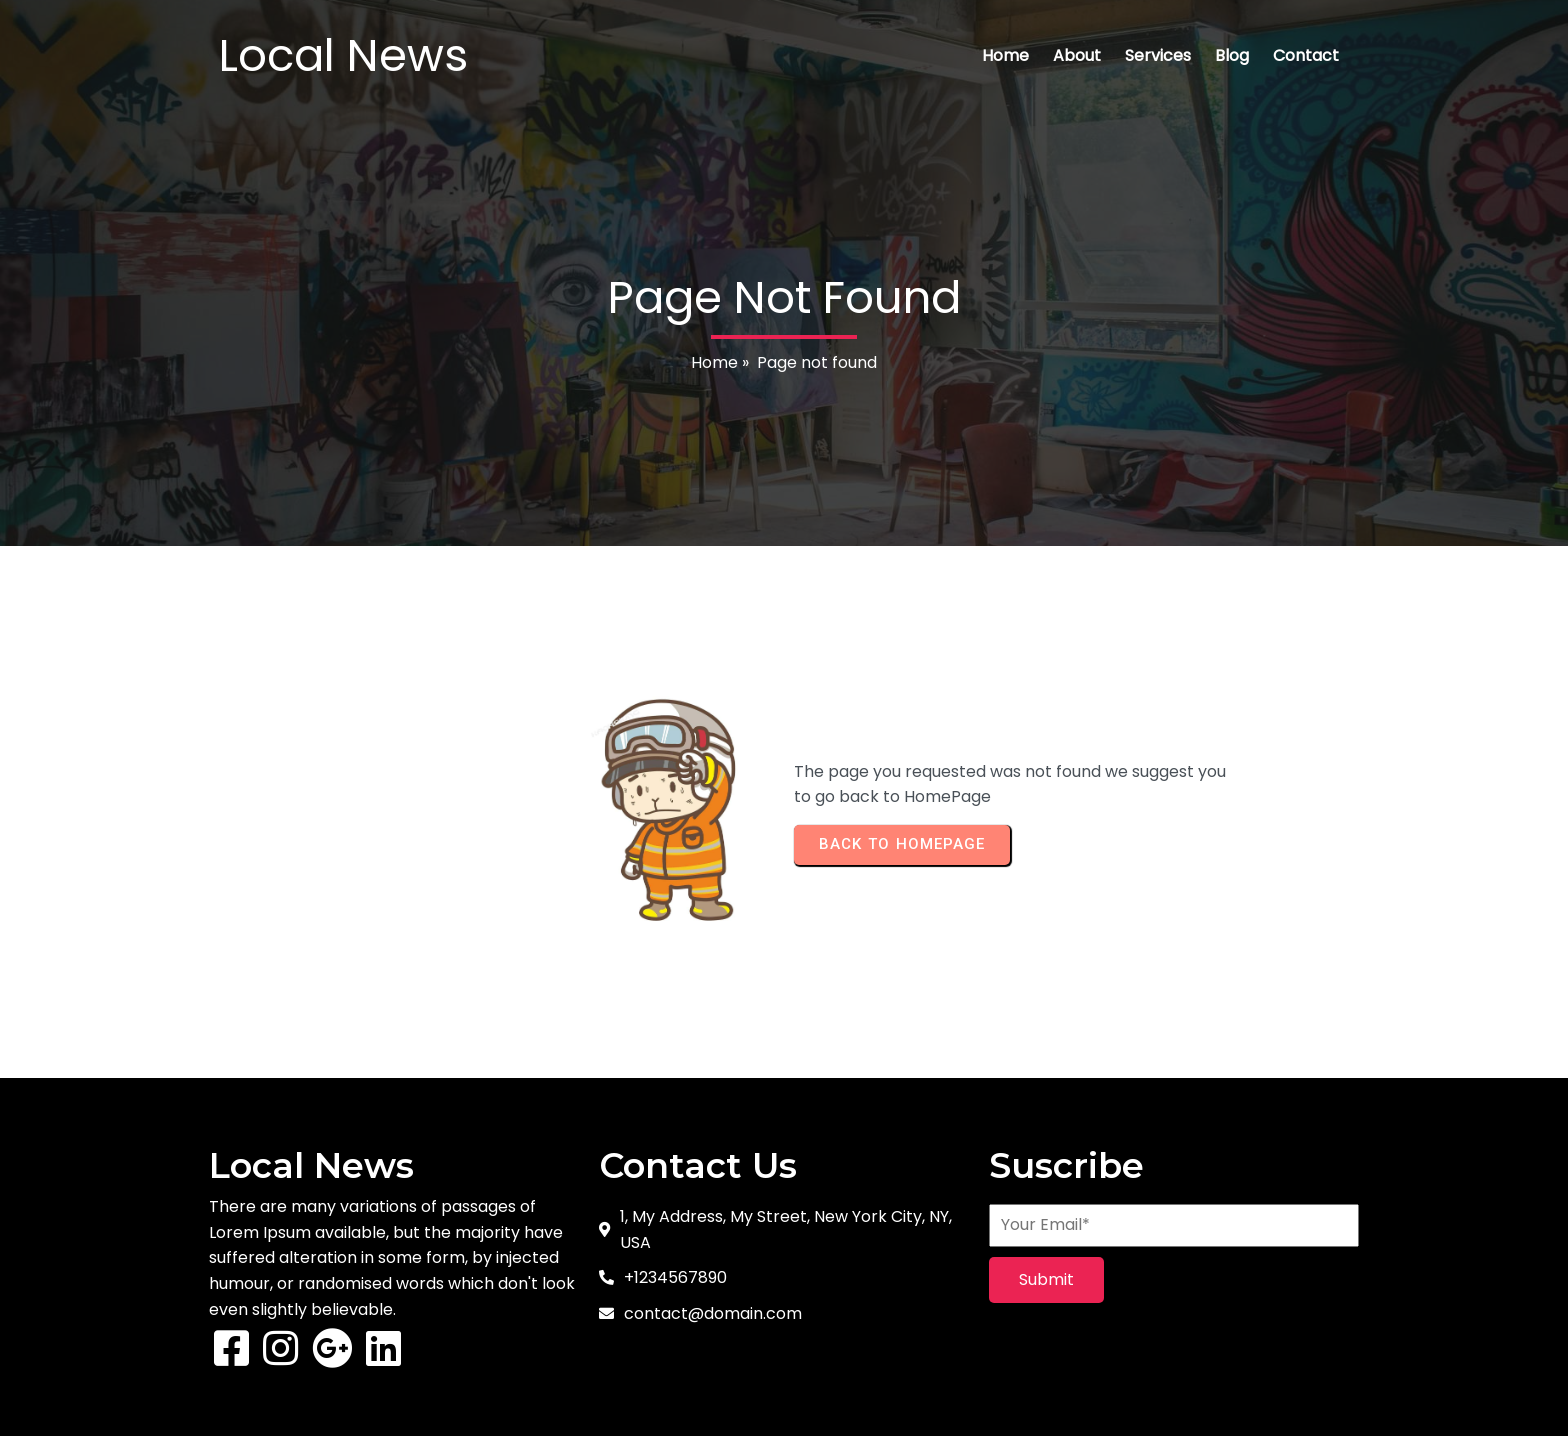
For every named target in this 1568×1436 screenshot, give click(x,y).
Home (714, 362)
